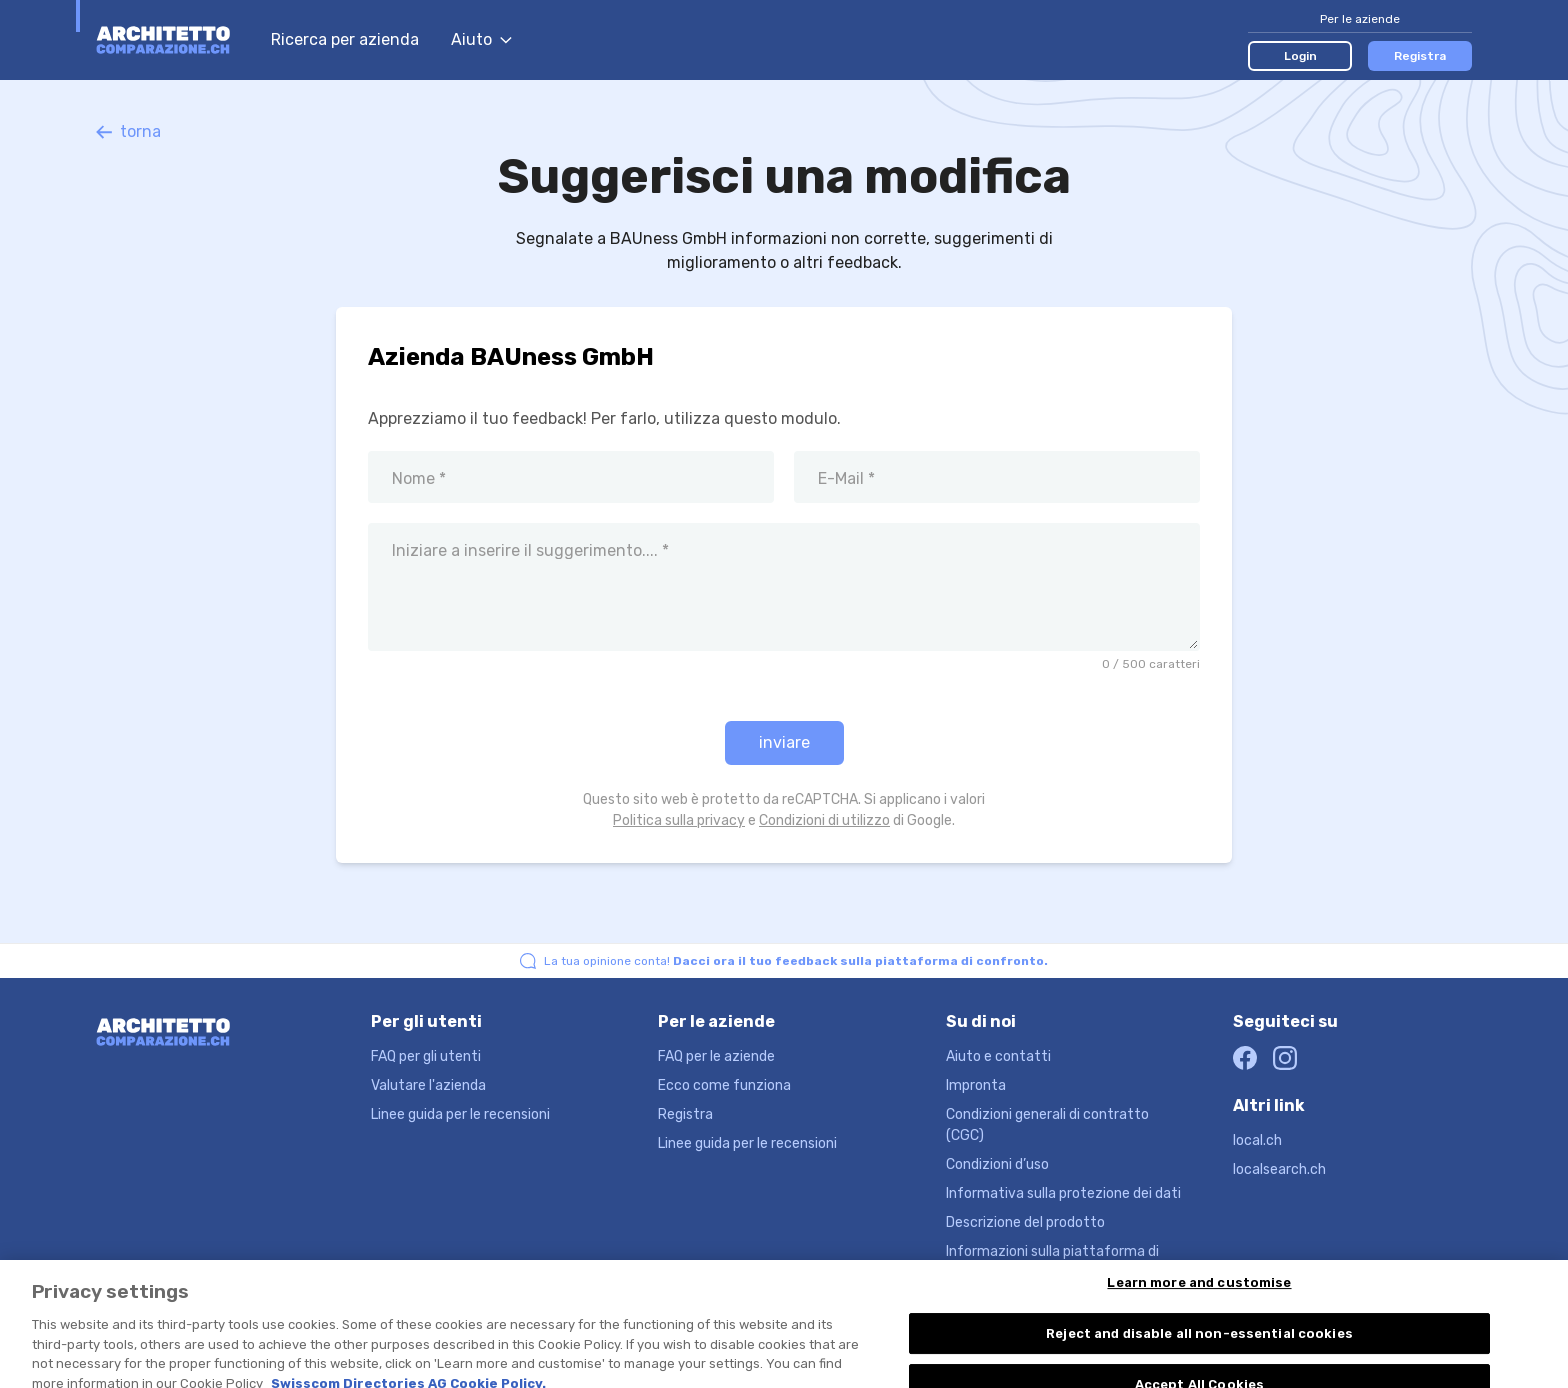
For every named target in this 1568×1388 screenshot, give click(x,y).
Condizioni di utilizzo (824, 820)
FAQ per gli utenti (426, 1056)
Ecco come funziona (724, 1085)
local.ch (1257, 1140)
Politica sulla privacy (679, 820)
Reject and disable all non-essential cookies (1199, 1347)
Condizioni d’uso (997, 1164)
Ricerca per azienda (345, 39)
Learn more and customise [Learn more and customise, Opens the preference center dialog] (1199, 1296)
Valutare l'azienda (428, 1085)
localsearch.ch (1279, 1169)
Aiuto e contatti (998, 1056)
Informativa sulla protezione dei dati (1063, 1193)
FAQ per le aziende (716, 1056)
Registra (1420, 56)
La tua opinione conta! (796, 961)
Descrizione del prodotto (1025, 1222)
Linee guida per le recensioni (460, 1114)
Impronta (976, 1085)
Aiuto (481, 39)
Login (1300, 56)
